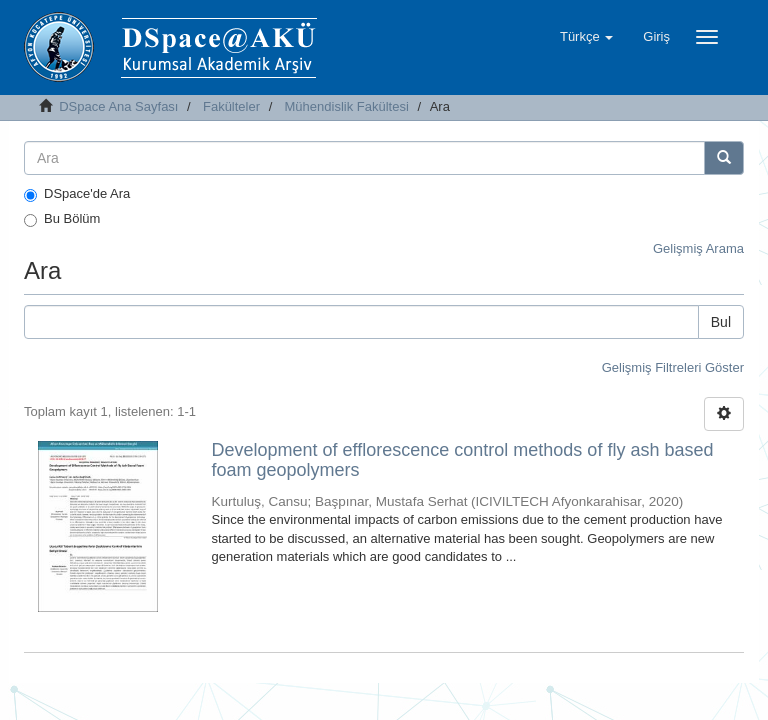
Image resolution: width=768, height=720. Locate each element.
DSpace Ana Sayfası (118, 106)
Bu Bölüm (62, 219)
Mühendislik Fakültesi (347, 106)
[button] (586, 37)
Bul (721, 322)
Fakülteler (231, 106)
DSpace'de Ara (77, 194)
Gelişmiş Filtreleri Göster (673, 367)
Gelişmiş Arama (698, 248)
